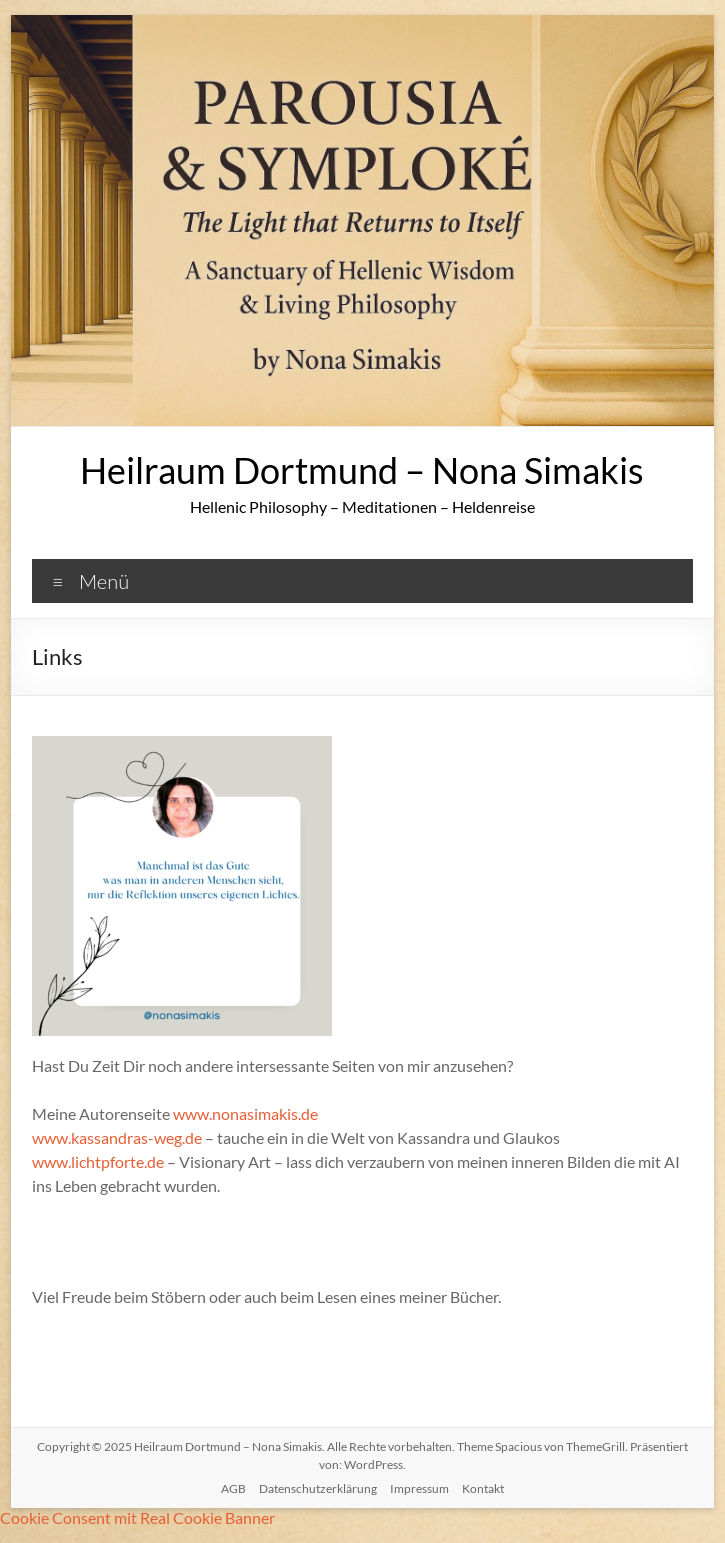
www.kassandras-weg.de (117, 1137)
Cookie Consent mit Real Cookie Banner (137, 1517)
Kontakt (483, 1488)
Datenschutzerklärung (318, 1488)
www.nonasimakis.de (245, 1113)
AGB (233, 1488)
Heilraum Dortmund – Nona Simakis (362, 470)
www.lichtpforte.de (98, 1161)
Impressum (419, 1488)
